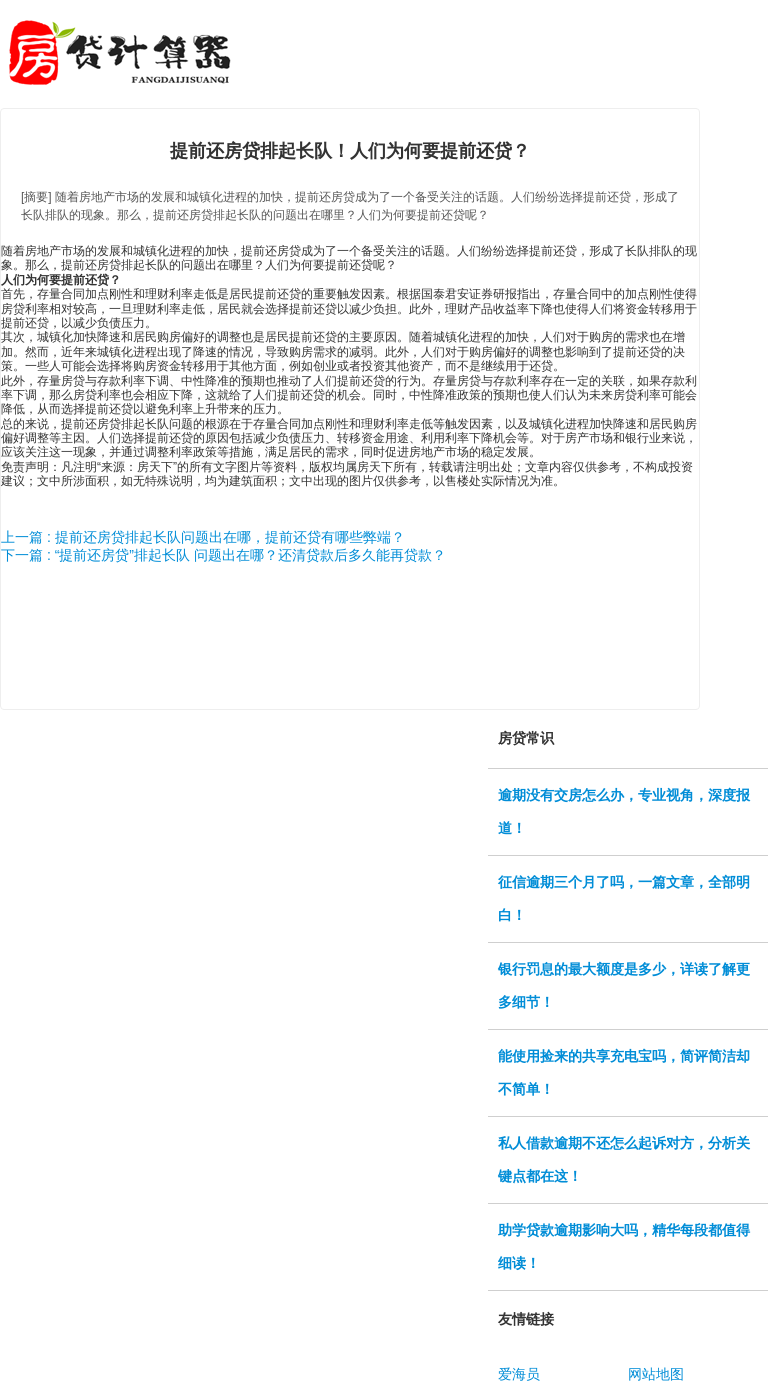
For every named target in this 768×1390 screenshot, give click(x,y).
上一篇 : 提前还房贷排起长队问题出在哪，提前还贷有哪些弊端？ (203, 537)
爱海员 (519, 1374)
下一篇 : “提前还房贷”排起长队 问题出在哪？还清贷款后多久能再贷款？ (223, 555)
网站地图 (656, 1374)
